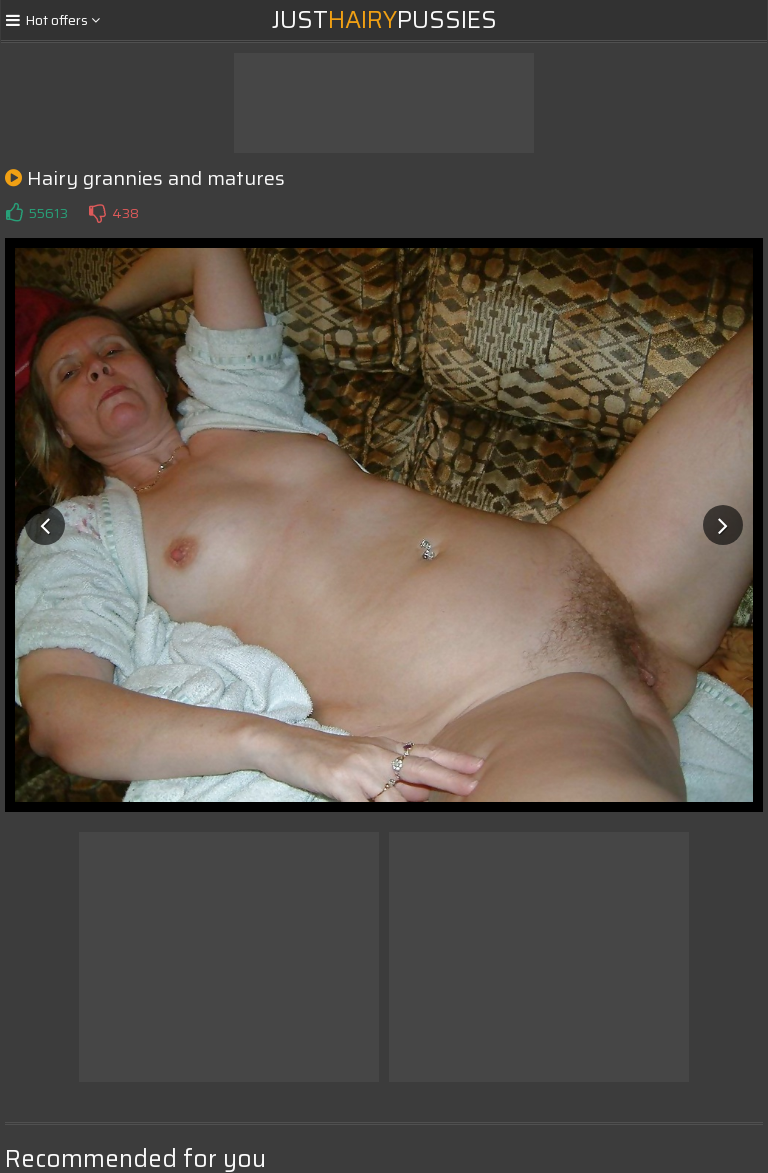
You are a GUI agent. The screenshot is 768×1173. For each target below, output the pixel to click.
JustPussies (384, 20)
